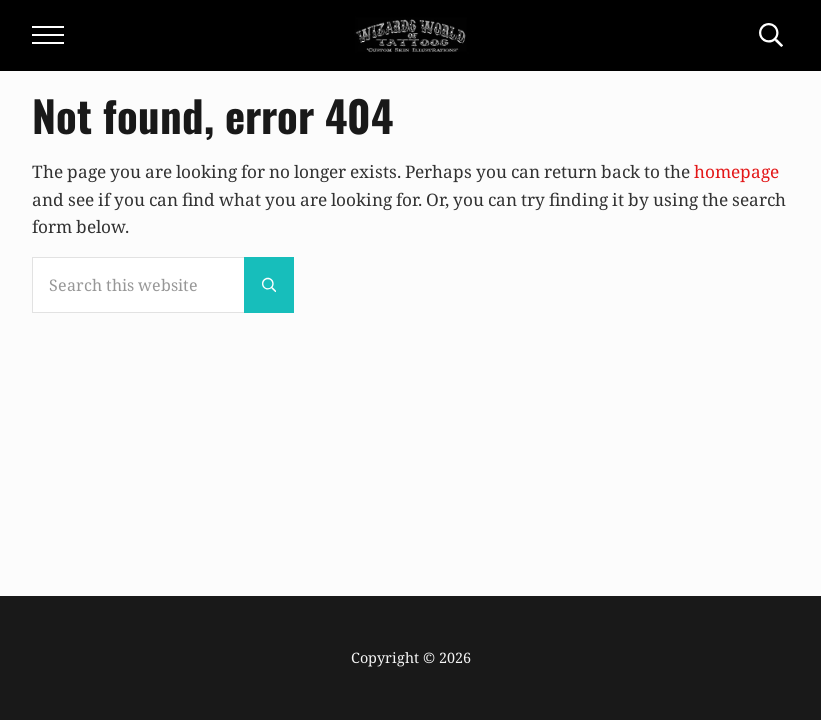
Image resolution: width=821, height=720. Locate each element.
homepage (736, 171)
